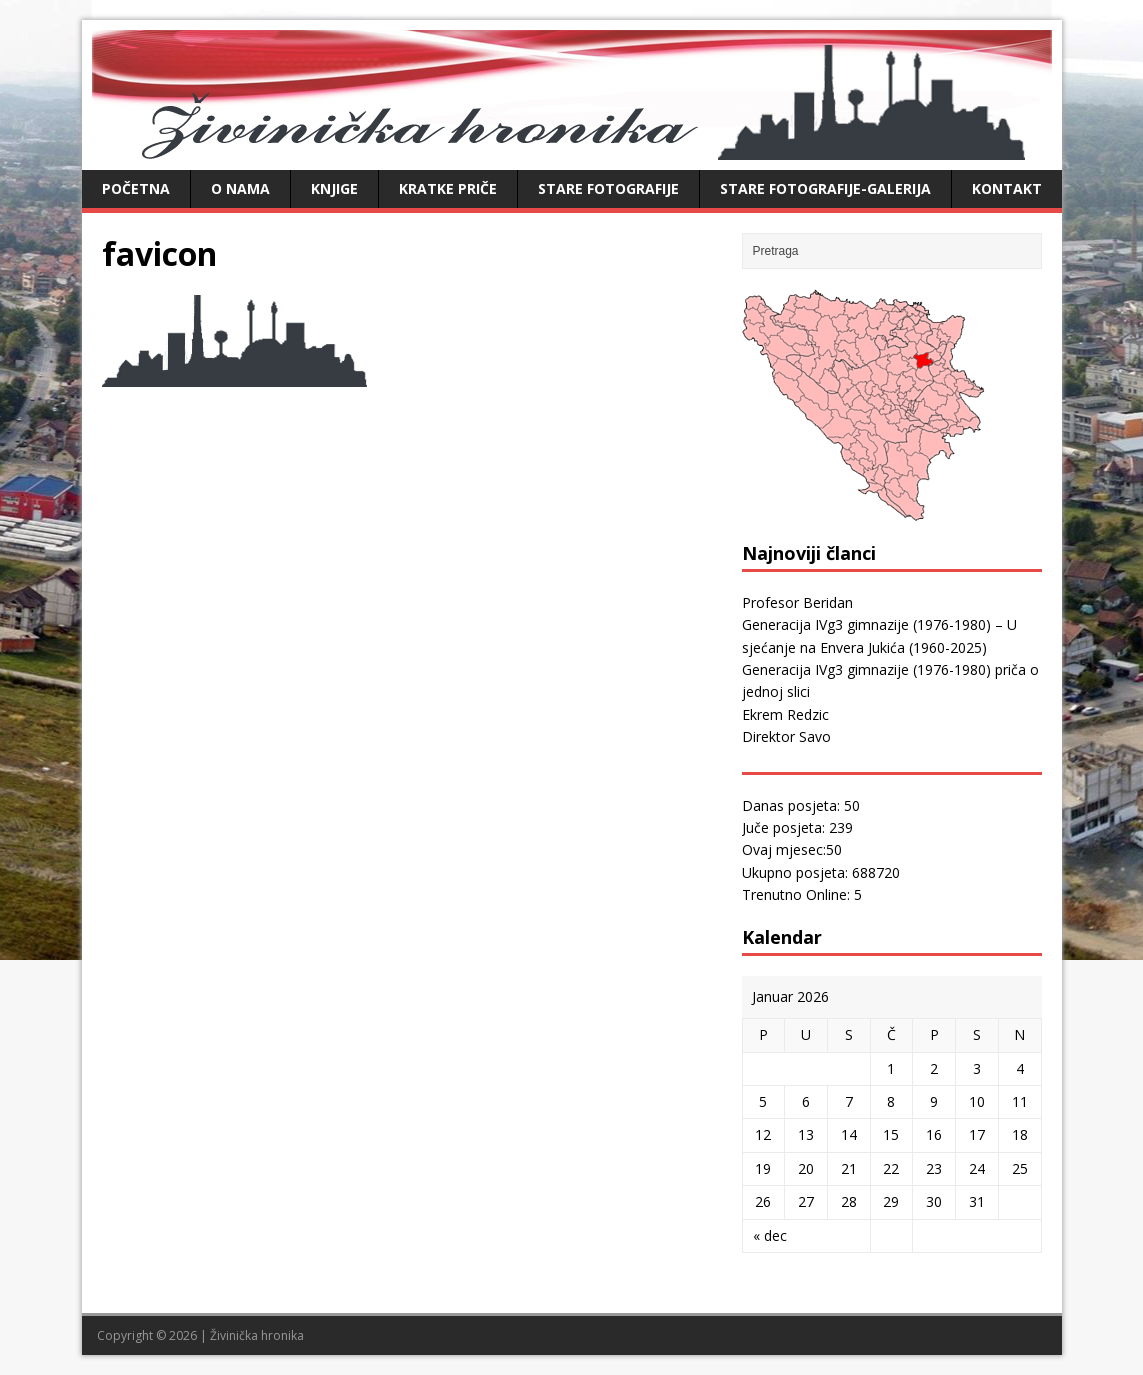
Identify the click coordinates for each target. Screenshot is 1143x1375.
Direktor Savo (786, 736)
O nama (240, 188)
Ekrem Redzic (785, 714)
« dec (770, 1235)
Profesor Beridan (797, 602)
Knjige (334, 188)
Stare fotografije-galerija (825, 188)
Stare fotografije (608, 188)
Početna (136, 188)
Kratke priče (448, 188)
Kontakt (1007, 188)
